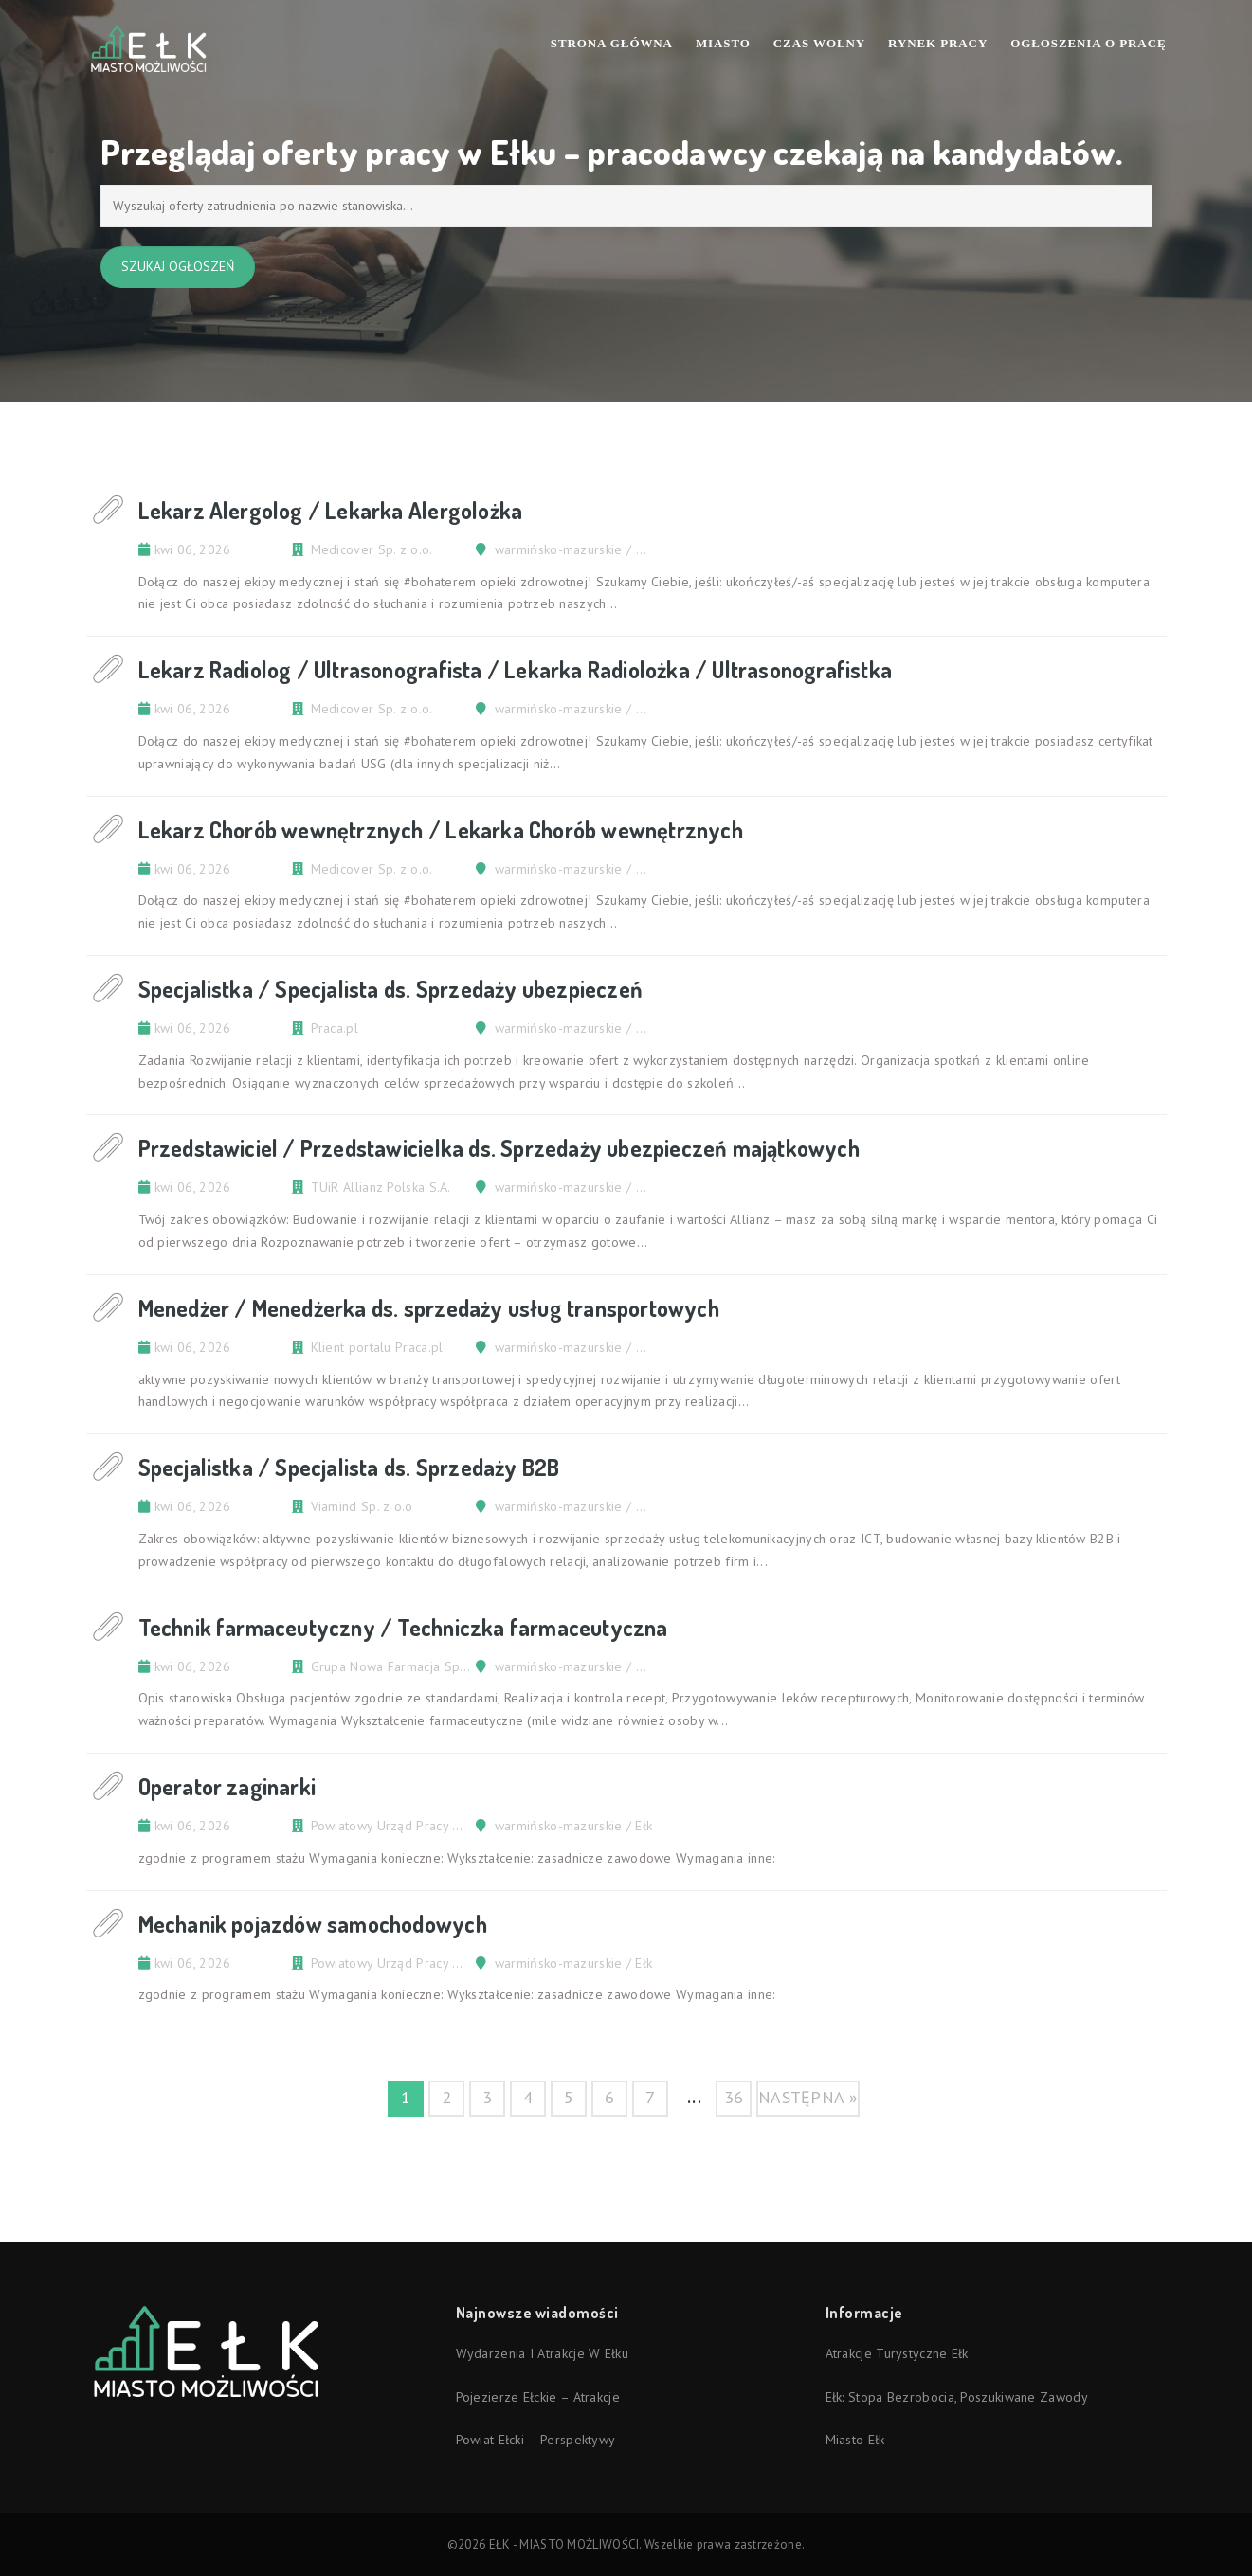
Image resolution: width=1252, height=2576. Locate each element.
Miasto (723, 43)
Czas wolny (819, 43)
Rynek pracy (938, 43)
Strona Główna (612, 43)
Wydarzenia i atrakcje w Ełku (542, 2353)
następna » (808, 2097)
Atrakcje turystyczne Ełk (897, 2353)
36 (734, 2097)
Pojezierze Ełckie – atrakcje (538, 2396)
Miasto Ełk (855, 2439)
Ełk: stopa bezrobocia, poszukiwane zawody (957, 2396)
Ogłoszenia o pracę (1088, 43)
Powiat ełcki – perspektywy (536, 2439)
